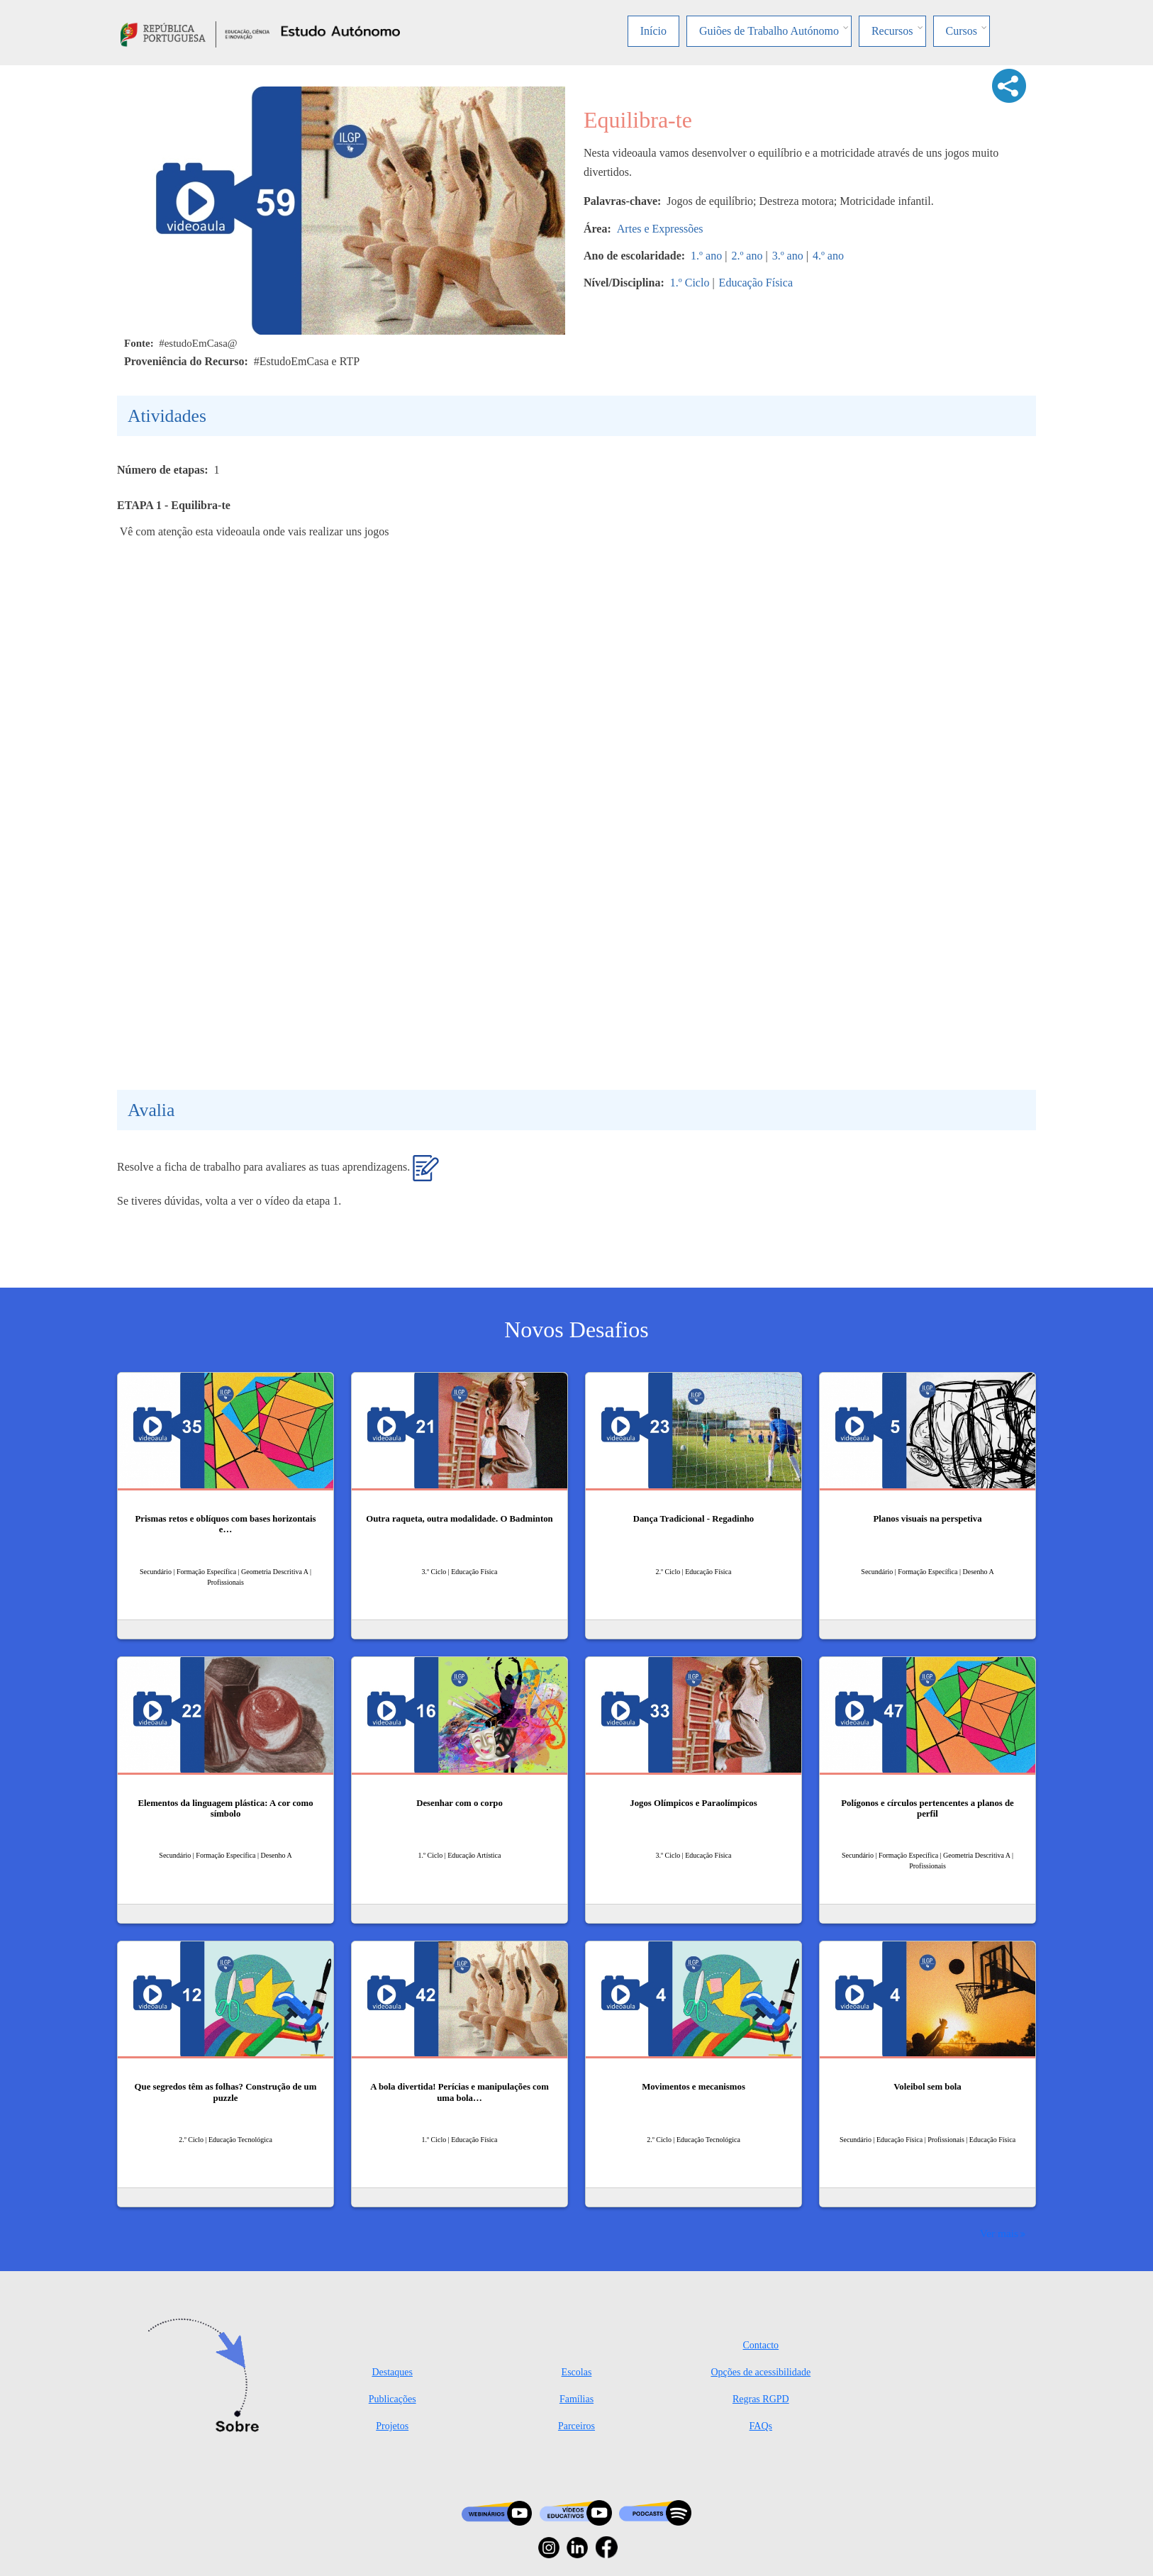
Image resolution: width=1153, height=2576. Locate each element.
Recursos (892, 31)
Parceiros (576, 2426)
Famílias (576, 2399)
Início (653, 31)
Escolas (577, 2372)
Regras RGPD (761, 2399)
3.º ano (787, 256)
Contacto (761, 2345)
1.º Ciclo (690, 283)
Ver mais (999, 2233)
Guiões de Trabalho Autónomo (769, 31)
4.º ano (828, 256)
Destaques (392, 2372)
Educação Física (756, 283)
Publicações (392, 2399)
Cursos (961, 31)
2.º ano (746, 256)
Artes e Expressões (660, 229)
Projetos (392, 2426)
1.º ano (706, 256)
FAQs (761, 2426)
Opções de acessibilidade (761, 2372)
